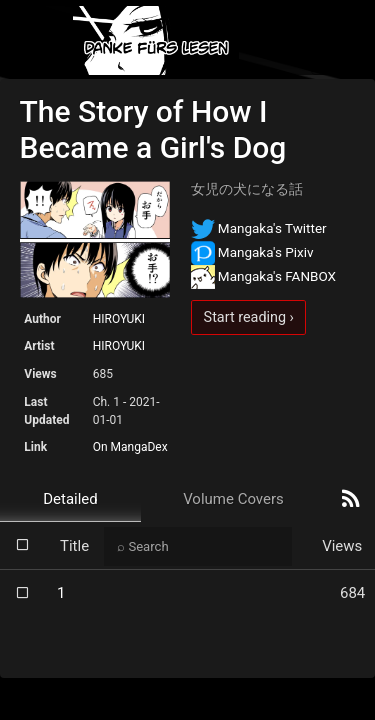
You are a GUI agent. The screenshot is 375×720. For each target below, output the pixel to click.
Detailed (70, 499)
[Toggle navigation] (343, 40)
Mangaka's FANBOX (264, 276)
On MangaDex (130, 447)
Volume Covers (233, 499)
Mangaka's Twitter (259, 228)
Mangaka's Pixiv (252, 252)
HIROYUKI (119, 319)
